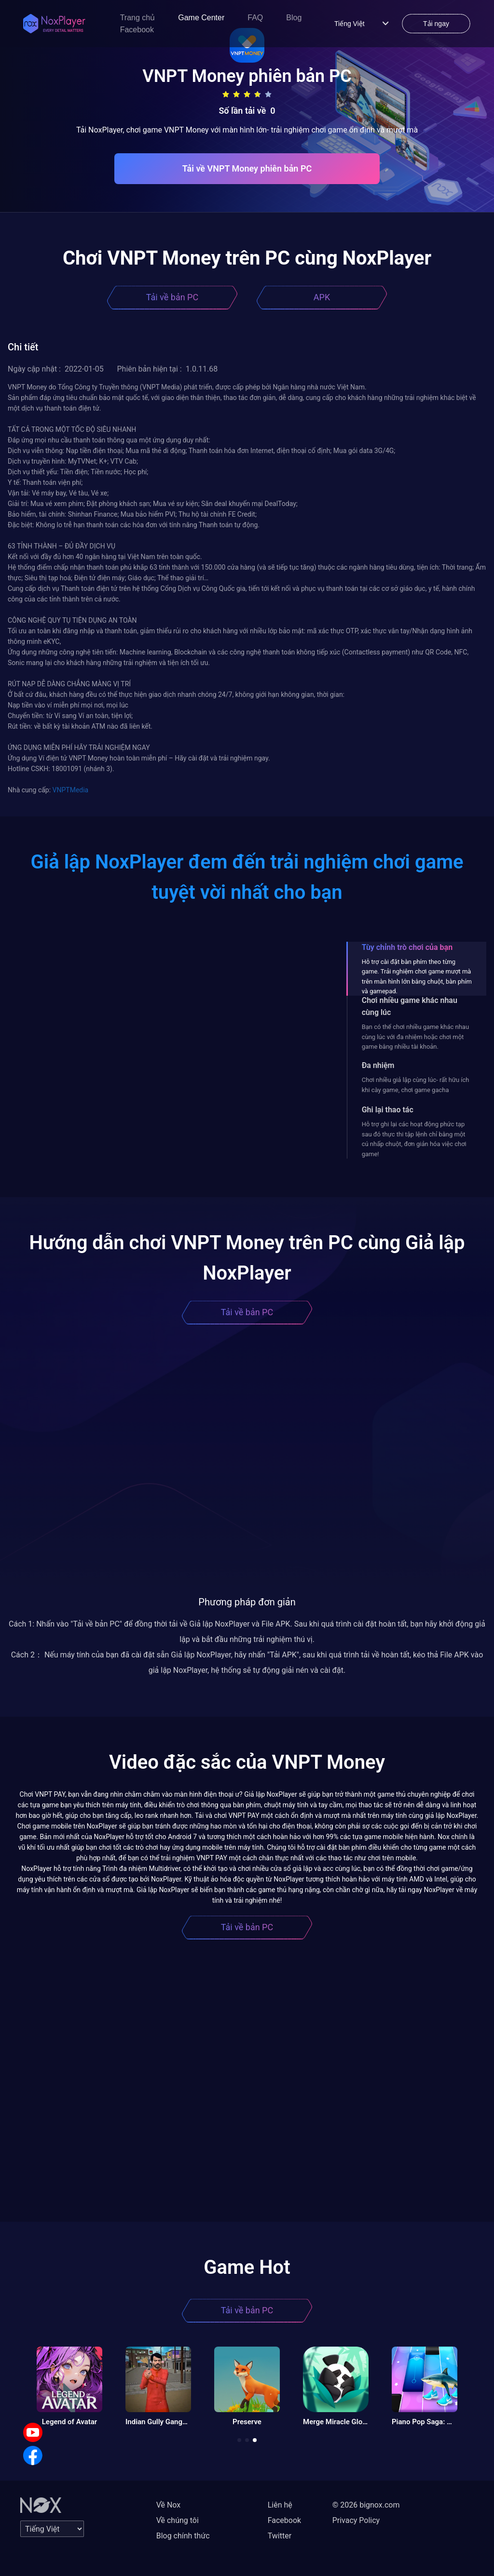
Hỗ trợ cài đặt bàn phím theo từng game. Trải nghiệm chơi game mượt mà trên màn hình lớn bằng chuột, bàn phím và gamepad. (417, 976)
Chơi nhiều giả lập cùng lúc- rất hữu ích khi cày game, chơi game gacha (415, 1084)
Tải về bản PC (172, 297)
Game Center (201, 17)
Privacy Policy (356, 2520)
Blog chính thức (183, 2535)
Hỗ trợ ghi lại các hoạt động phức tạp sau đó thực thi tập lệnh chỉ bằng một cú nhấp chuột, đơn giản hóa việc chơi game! (414, 1139)
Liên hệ (280, 2504)
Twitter (279, 2535)
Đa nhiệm (378, 1065)
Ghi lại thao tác (387, 1109)
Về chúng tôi (177, 2520)
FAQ (255, 17)
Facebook (137, 30)
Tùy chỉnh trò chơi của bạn (407, 947)
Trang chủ (137, 17)
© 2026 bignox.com (366, 2504)
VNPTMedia (71, 790)
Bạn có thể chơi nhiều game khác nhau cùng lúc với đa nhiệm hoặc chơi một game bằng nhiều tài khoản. (415, 1036)
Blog (294, 17)
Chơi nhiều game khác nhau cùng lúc (409, 1006)
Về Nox (168, 2504)
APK (322, 297)
